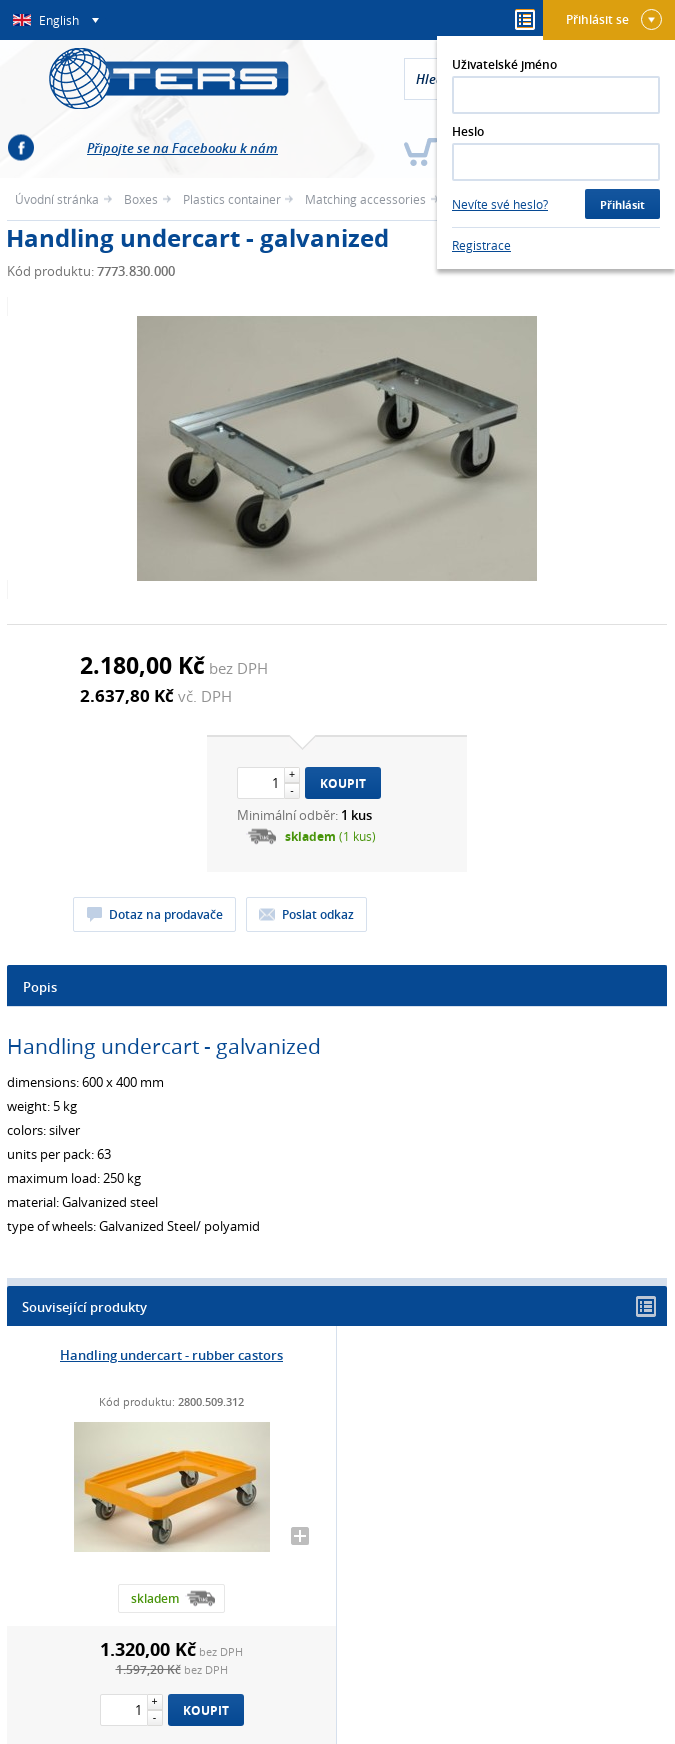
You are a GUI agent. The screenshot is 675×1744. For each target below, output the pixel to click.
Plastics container (232, 199)
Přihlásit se (614, 19)
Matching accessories (365, 199)
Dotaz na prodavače (166, 914)
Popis (40, 987)
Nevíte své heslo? (500, 204)
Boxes (141, 199)
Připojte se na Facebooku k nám (182, 148)
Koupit (343, 783)
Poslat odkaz (318, 914)
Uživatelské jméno (504, 64)
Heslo (468, 131)
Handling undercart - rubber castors (171, 1355)
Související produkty (339, 1306)
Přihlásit (622, 204)
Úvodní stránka (57, 199)
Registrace (481, 245)
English (60, 20)
